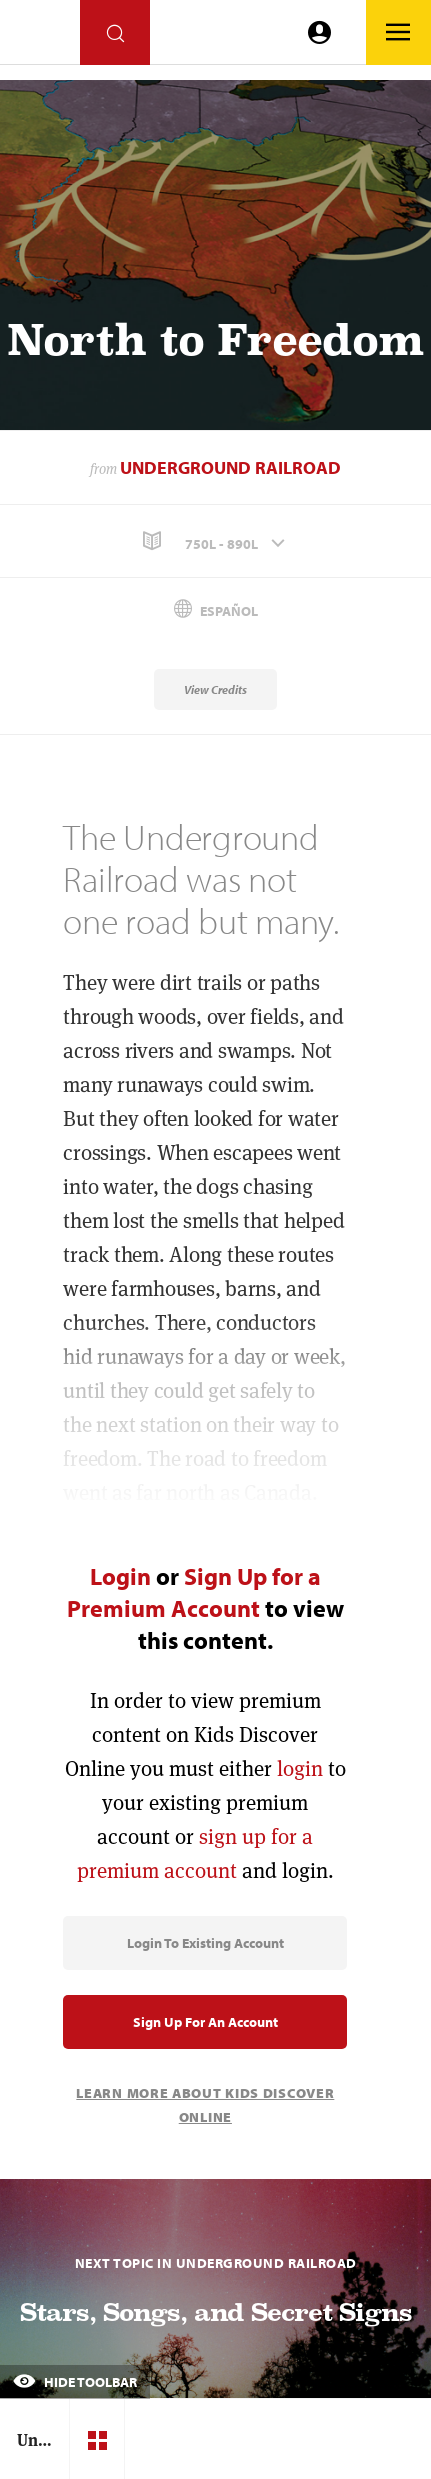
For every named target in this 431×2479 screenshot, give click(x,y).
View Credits (215, 689)
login (300, 1768)
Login (120, 1576)
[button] (215, 541)
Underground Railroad (230, 467)
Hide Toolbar (75, 2382)
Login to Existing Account (205, 1943)
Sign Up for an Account (205, 2022)
